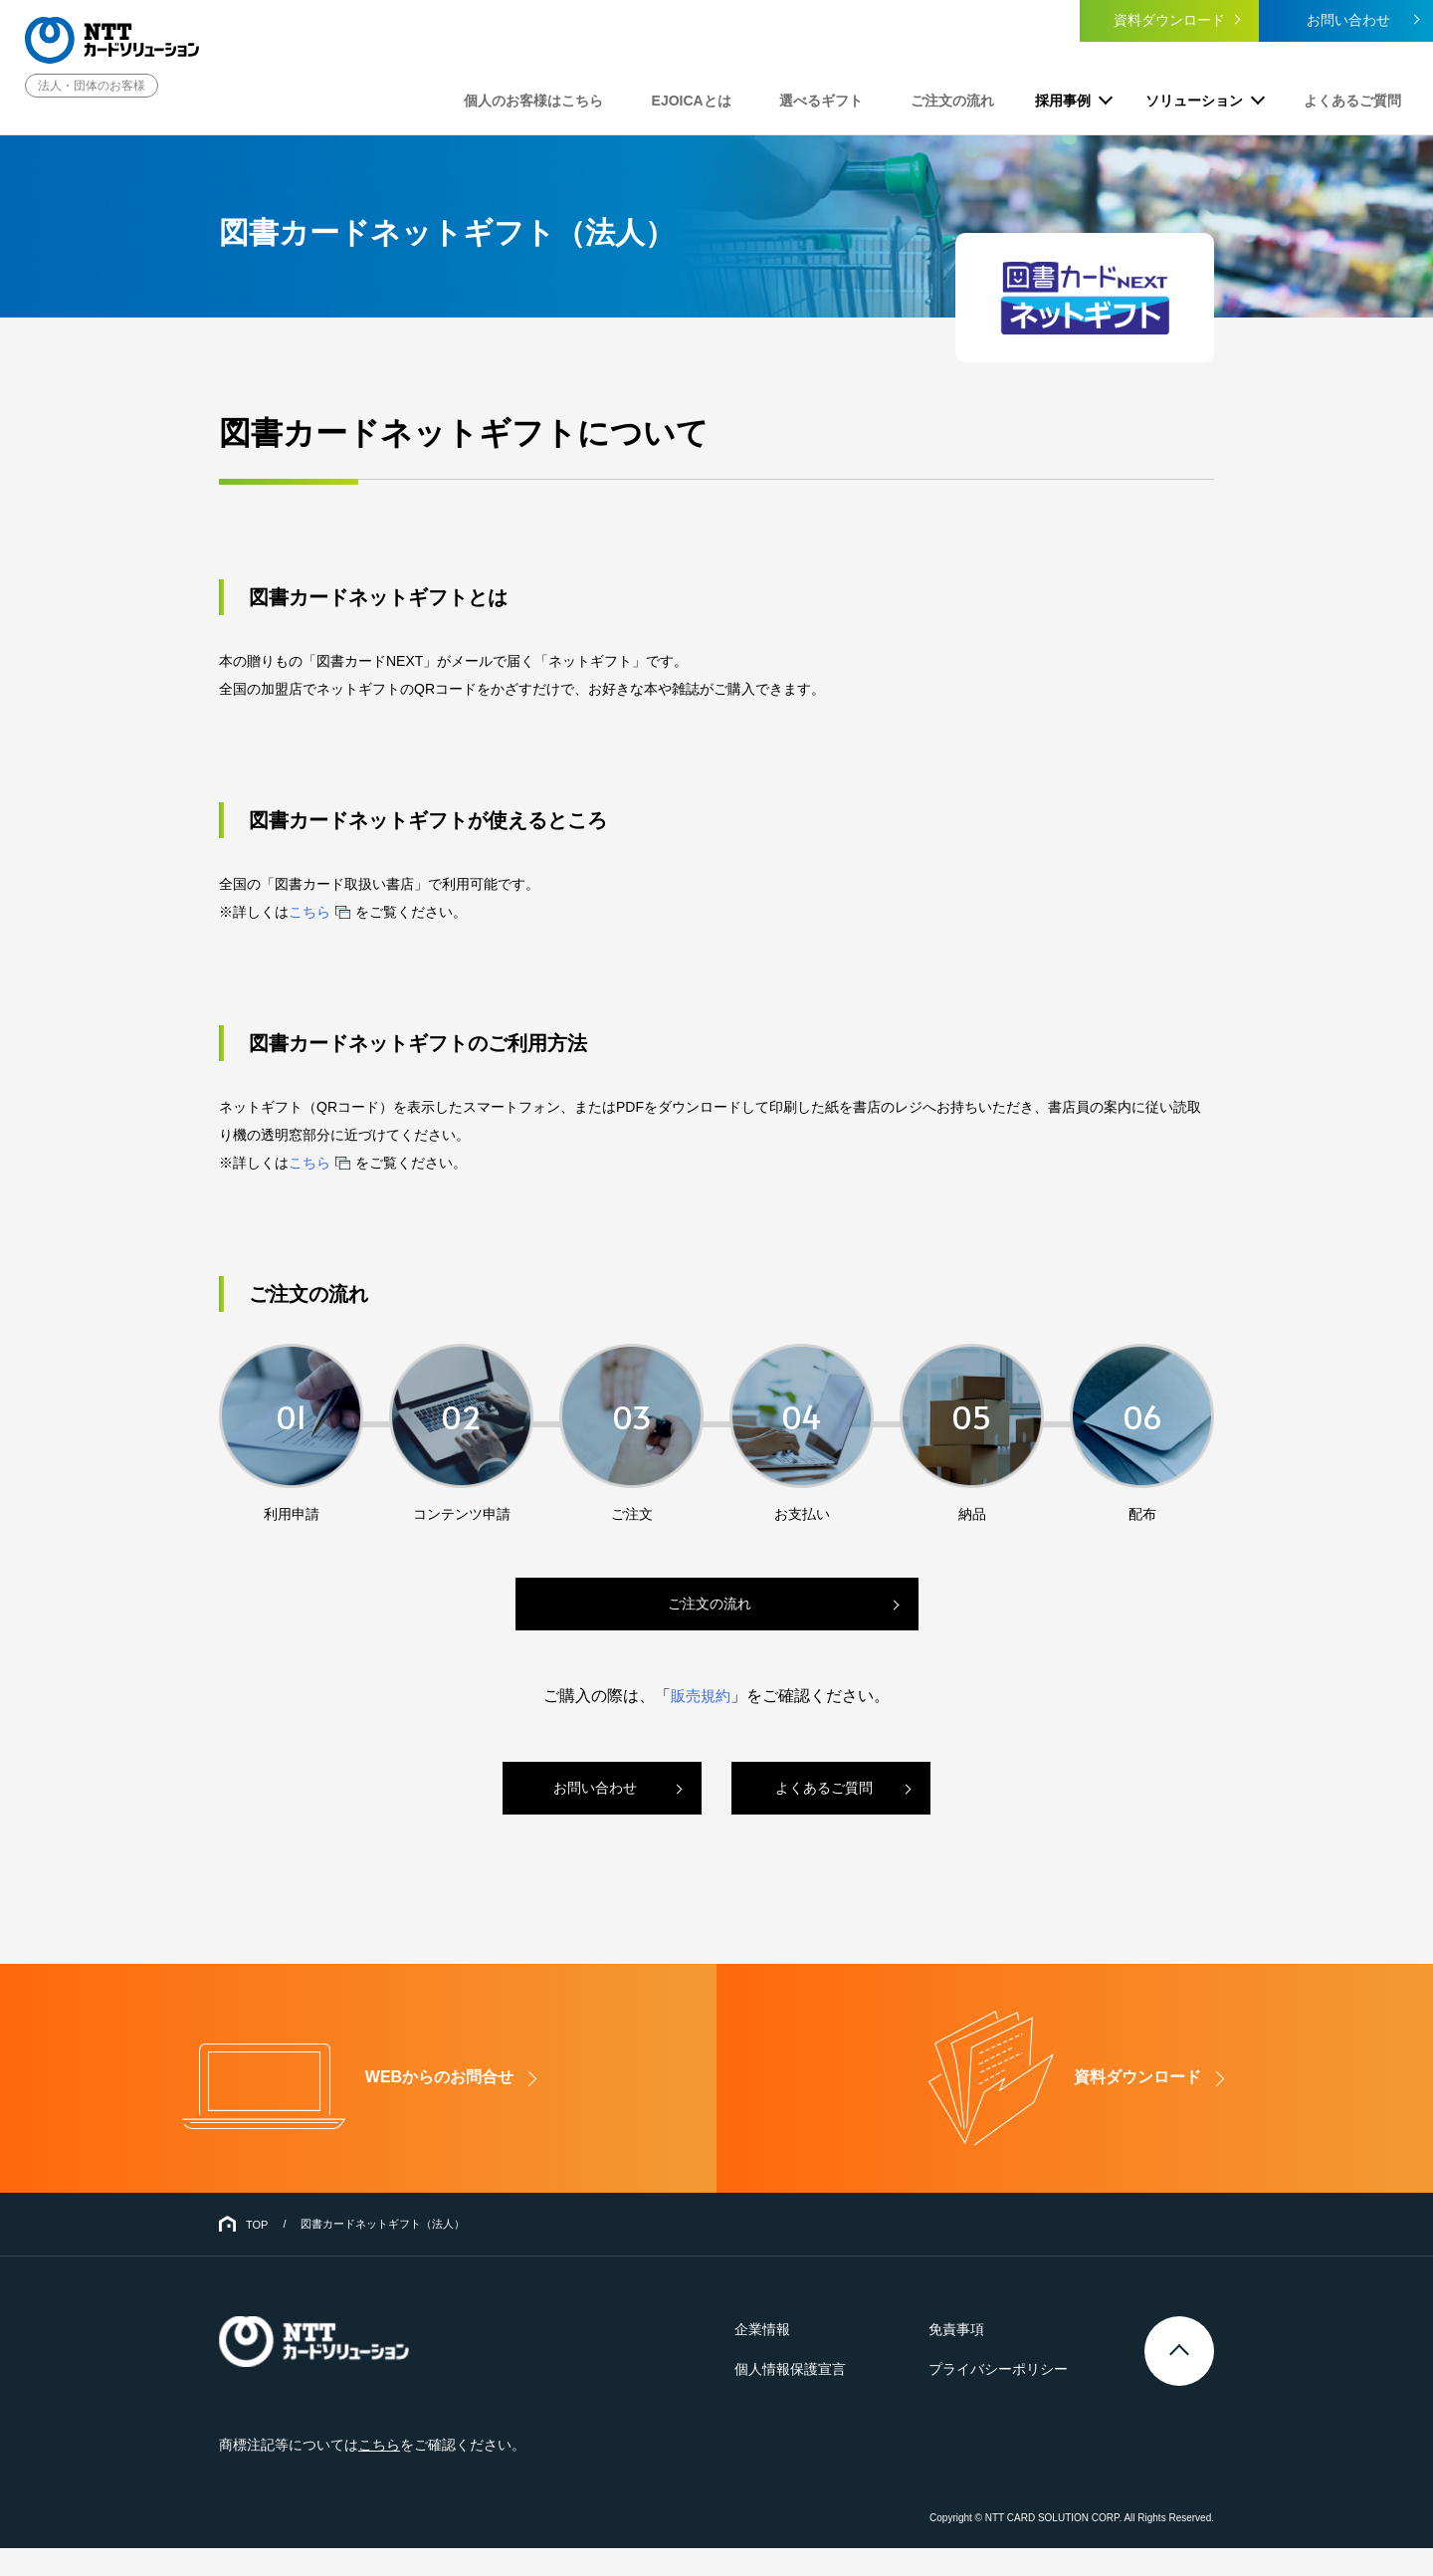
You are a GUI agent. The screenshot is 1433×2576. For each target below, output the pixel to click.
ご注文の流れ (967, 98)
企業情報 (782, 2358)
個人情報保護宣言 (810, 2398)
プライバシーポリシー (1005, 2398)
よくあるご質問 (1354, 98)
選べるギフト (850, 98)
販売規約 (700, 1695)
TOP (257, 2252)
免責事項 (963, 2358)
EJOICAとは (733, 98)
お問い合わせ (1343, 23)
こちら (309, 912)
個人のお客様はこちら (590, 98)
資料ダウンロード (1164, 23)
